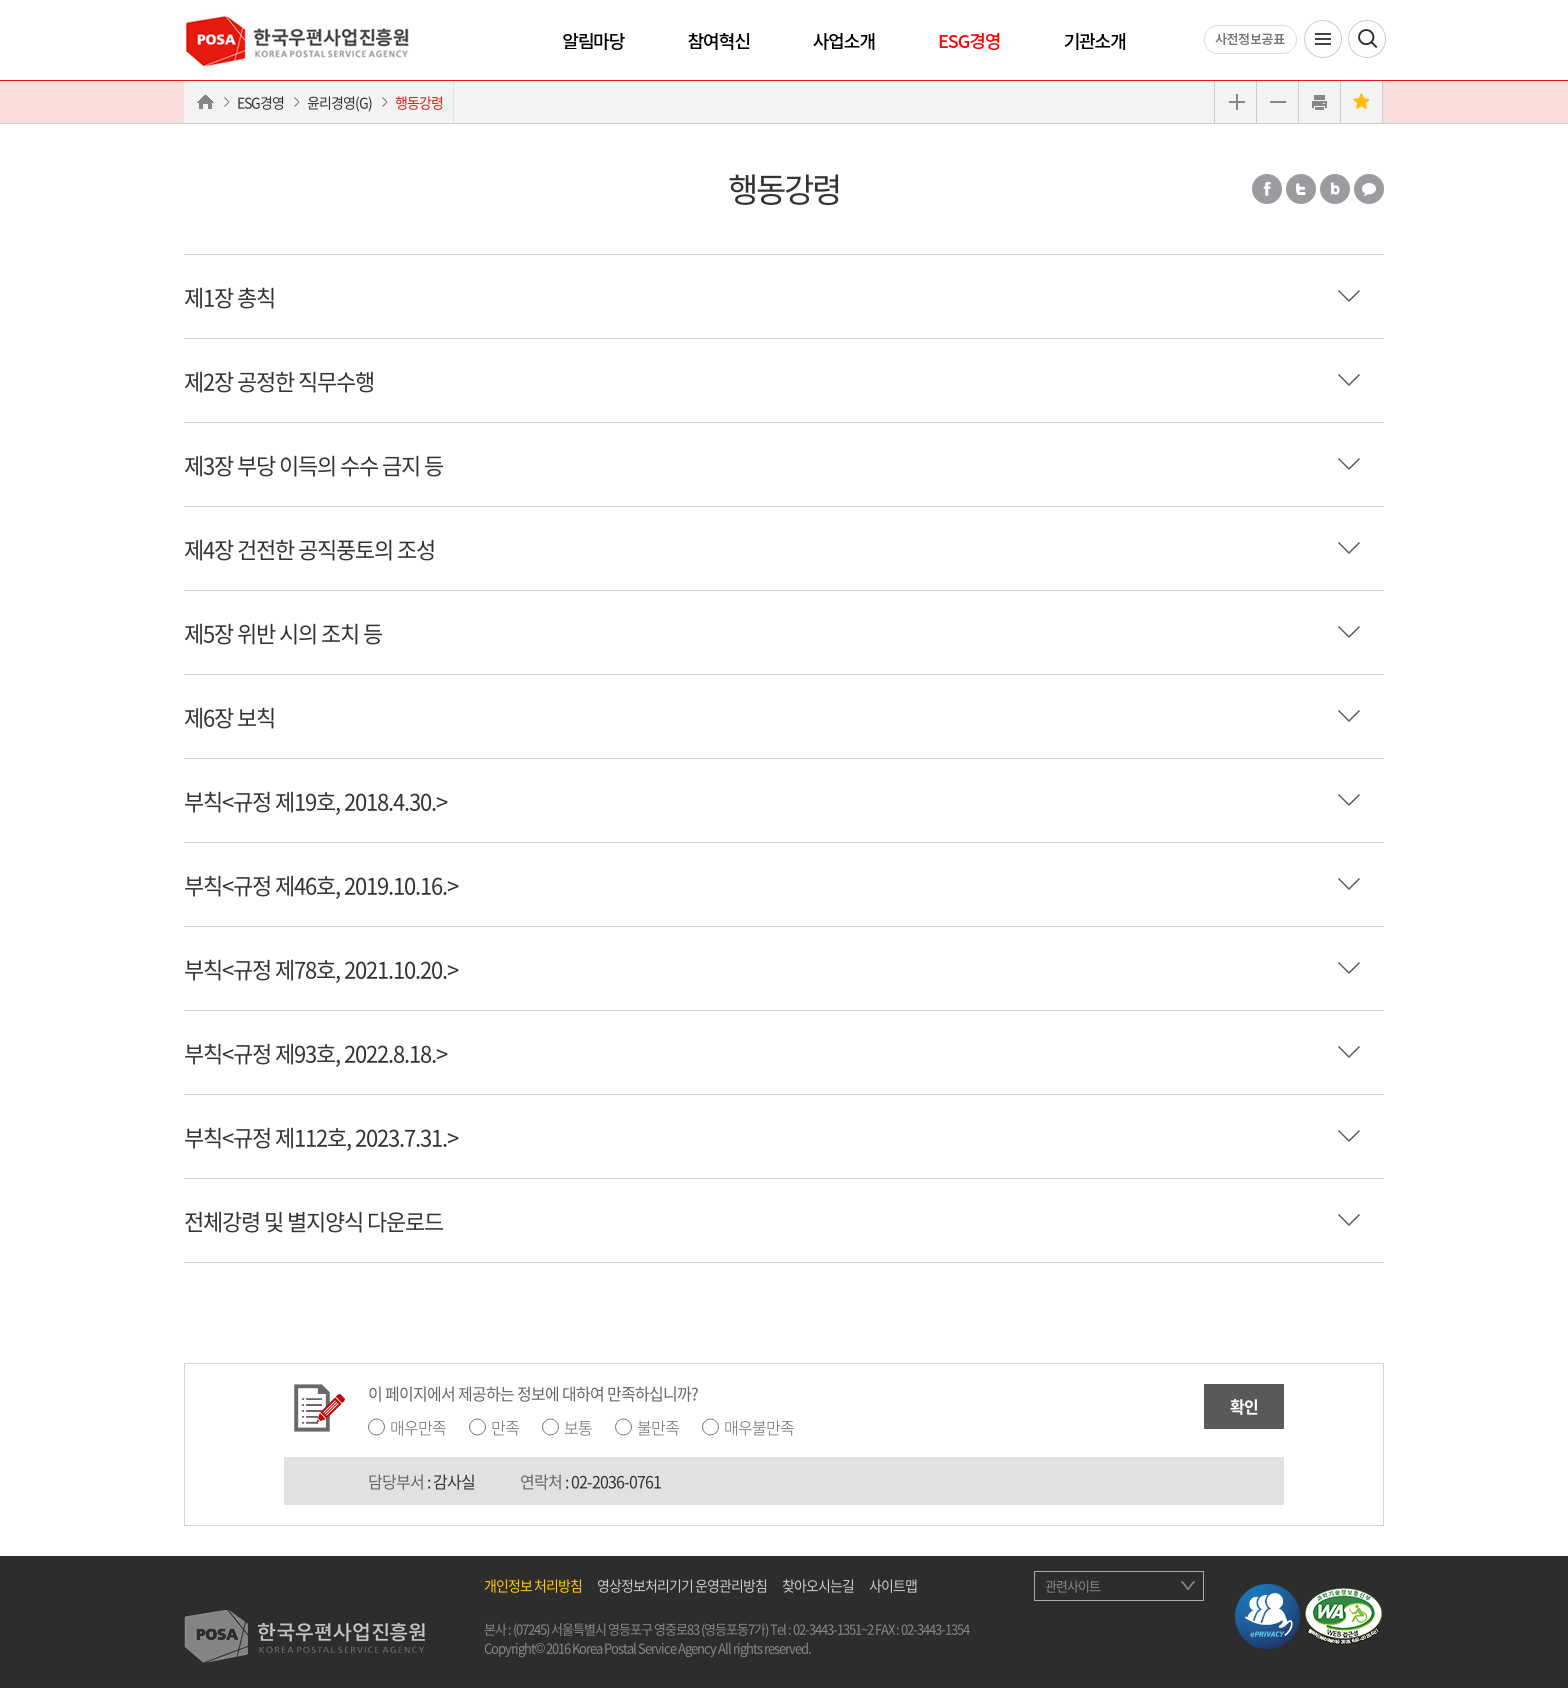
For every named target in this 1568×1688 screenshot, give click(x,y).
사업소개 (844, 40)
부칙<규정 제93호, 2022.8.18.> (315, 1052)
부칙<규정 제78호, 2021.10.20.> (321, 968)
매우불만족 (759, 1427)
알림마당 (593, 40)
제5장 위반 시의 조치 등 (283, 632)
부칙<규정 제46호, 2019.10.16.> (321, 884)
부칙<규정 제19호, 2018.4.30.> (315, 800)
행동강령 (419, 102)
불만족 (658, 1427)
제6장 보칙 (229, 716)
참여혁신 (719, 40)
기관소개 (1094, 40)
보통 (578, 1427)
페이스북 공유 (1267, 189)
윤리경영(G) (339, 102)
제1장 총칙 (229, 296)
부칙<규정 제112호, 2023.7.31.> (321, 1136)
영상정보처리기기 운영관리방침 (682, 1585)
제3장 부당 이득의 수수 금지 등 (313, 464)
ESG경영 (969, 40)
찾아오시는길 (818, 1585)
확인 (1244, 1406)
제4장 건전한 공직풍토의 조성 (309, 548)
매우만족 (418, 1427)
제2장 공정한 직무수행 (279, 380)
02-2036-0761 (616, 1481)
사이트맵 (893, 1585)
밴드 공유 (1335, 189)
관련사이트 (1072, 1585)
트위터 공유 (1301, 189)
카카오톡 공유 (1369, 189)
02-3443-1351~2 (833, 1628)
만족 (505, 1427)
